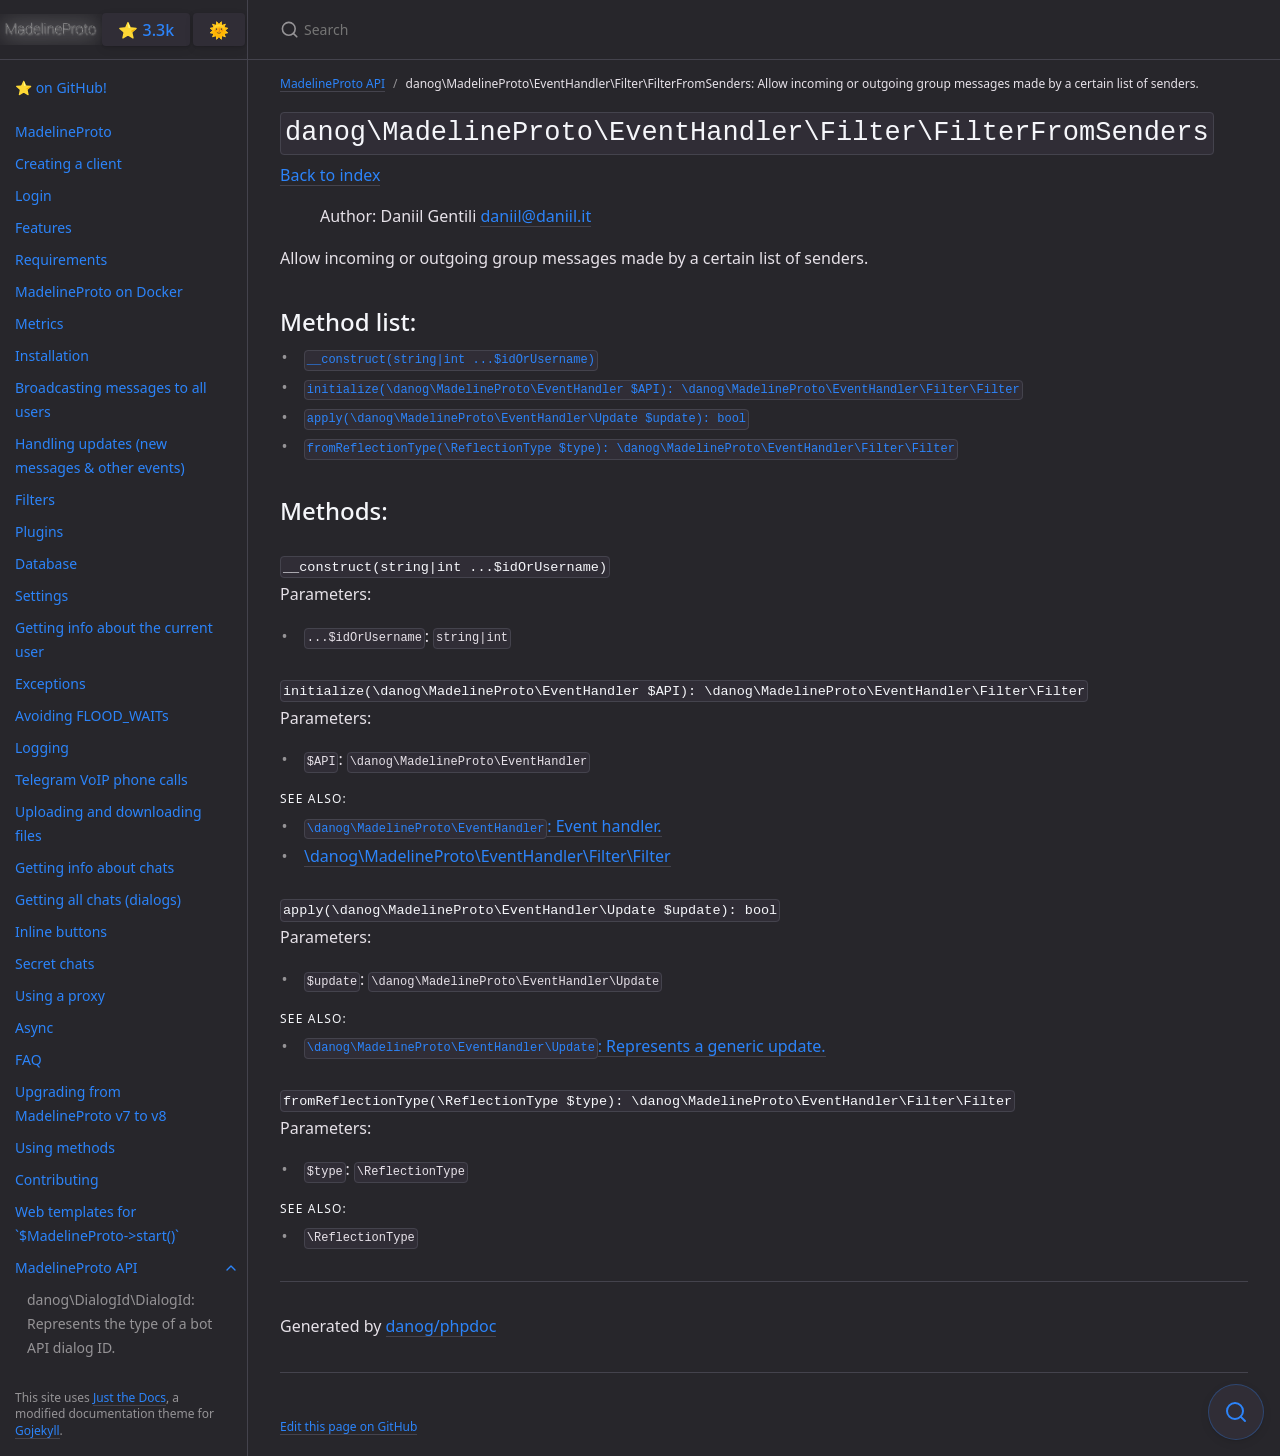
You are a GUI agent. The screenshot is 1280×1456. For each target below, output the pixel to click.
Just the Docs (129, 1397)
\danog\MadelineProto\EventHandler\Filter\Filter (487, 848)
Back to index (330, 171)
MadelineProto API (332, 83)
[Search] (516, 29)
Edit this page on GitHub (348, 1414)
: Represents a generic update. (564, 1036)
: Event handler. (483, 818)
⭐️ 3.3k (146, 30)
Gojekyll (37, 1430)
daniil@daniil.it (535, 212)
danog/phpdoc (441, 1315)
